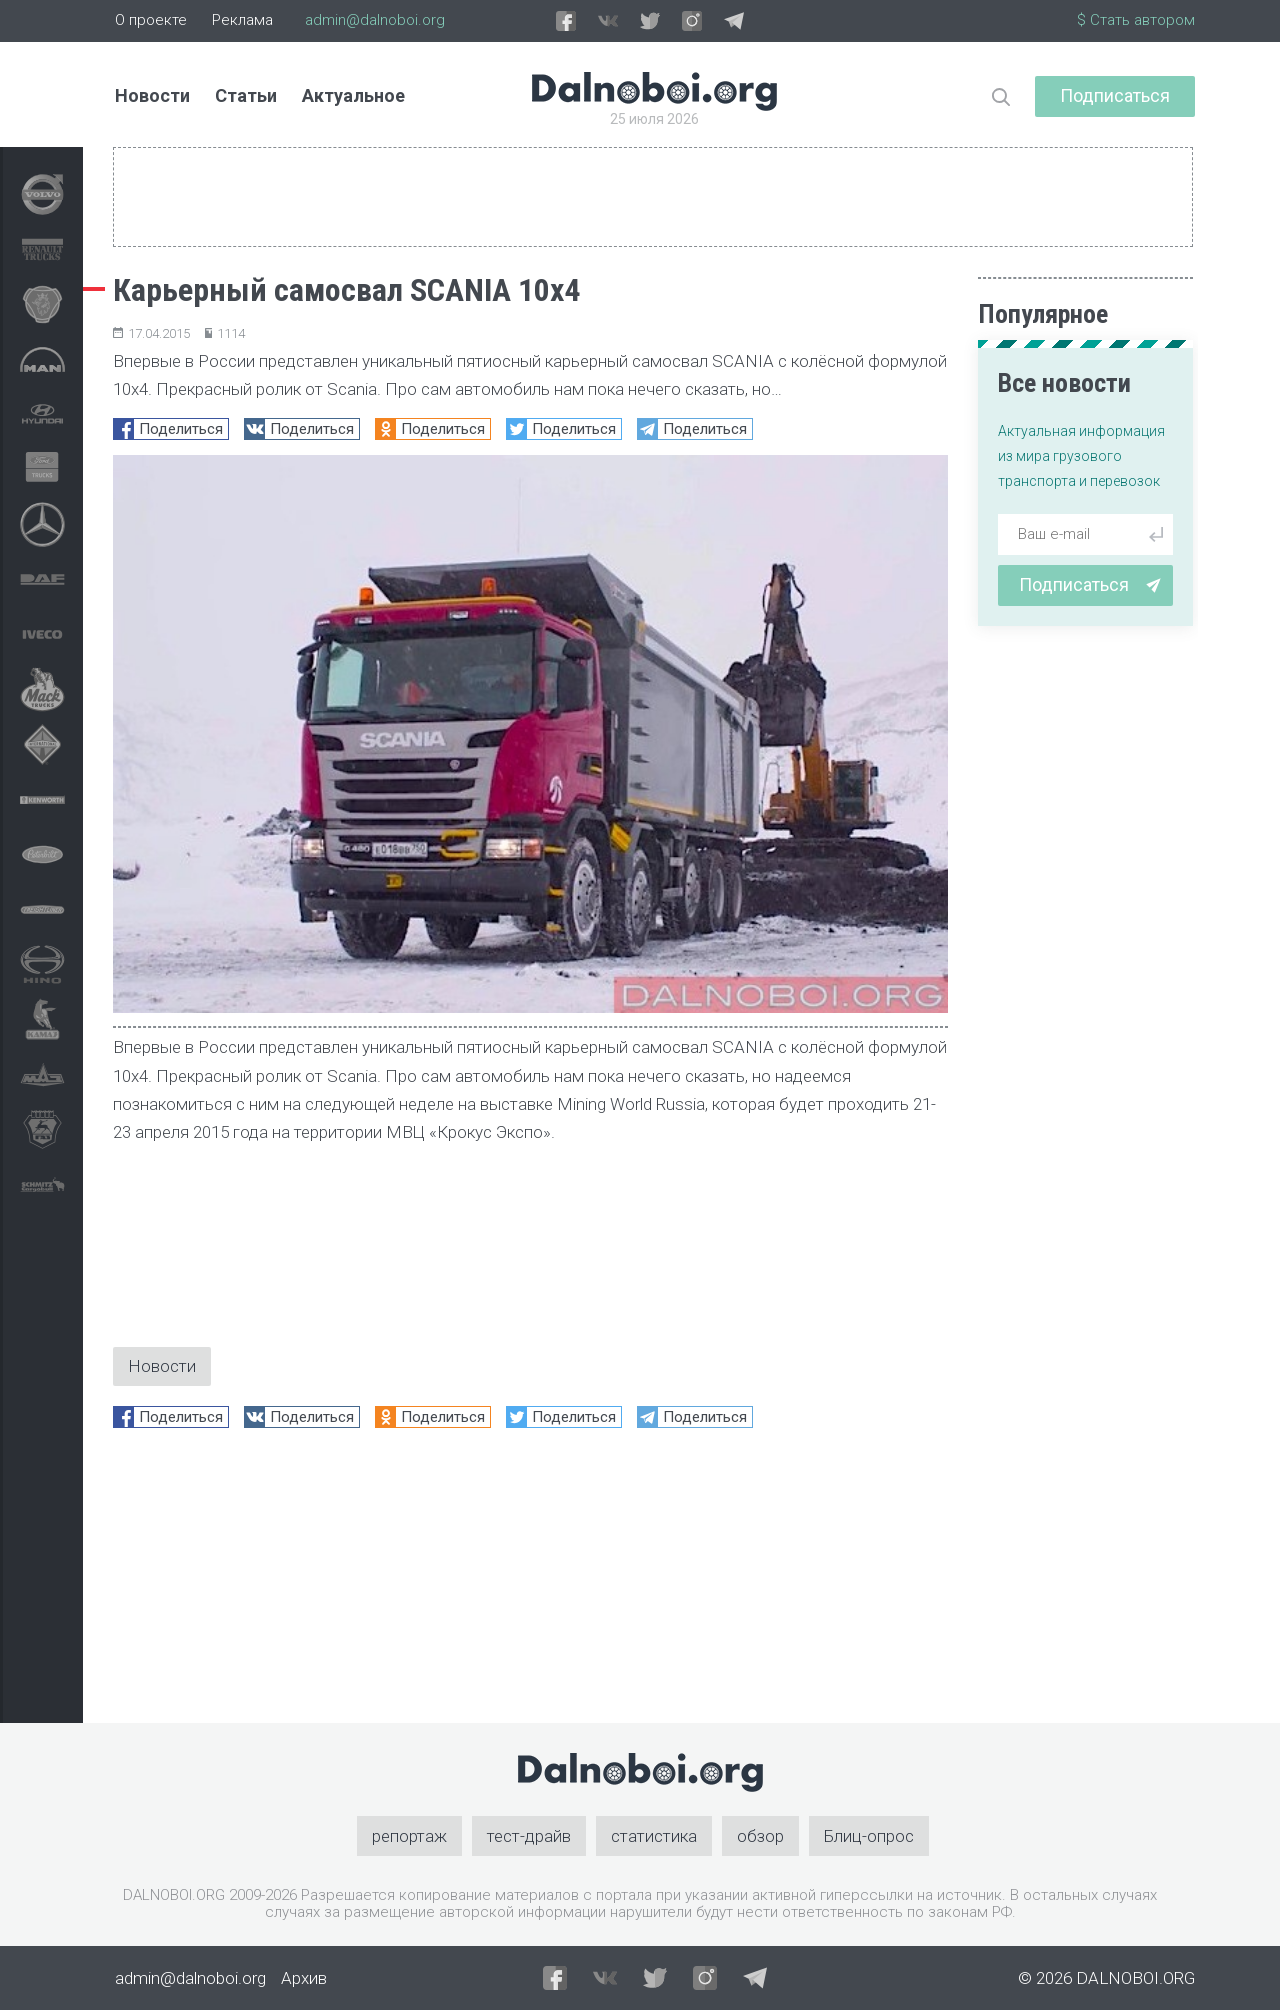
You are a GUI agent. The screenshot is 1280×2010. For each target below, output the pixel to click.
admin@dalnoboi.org (375, 20)
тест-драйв (529, 1836)
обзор (760, 1836)
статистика (654, 1836)
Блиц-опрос (869, 1836)
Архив (304, 1978)
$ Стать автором (1136, 20)
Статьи (246, 95)
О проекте (151, 20)
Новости (152, 95)
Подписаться (1115, 95)
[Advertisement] (530, 1583)
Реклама (242, 20)
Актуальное (353, 95)
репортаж (409, 1836)
